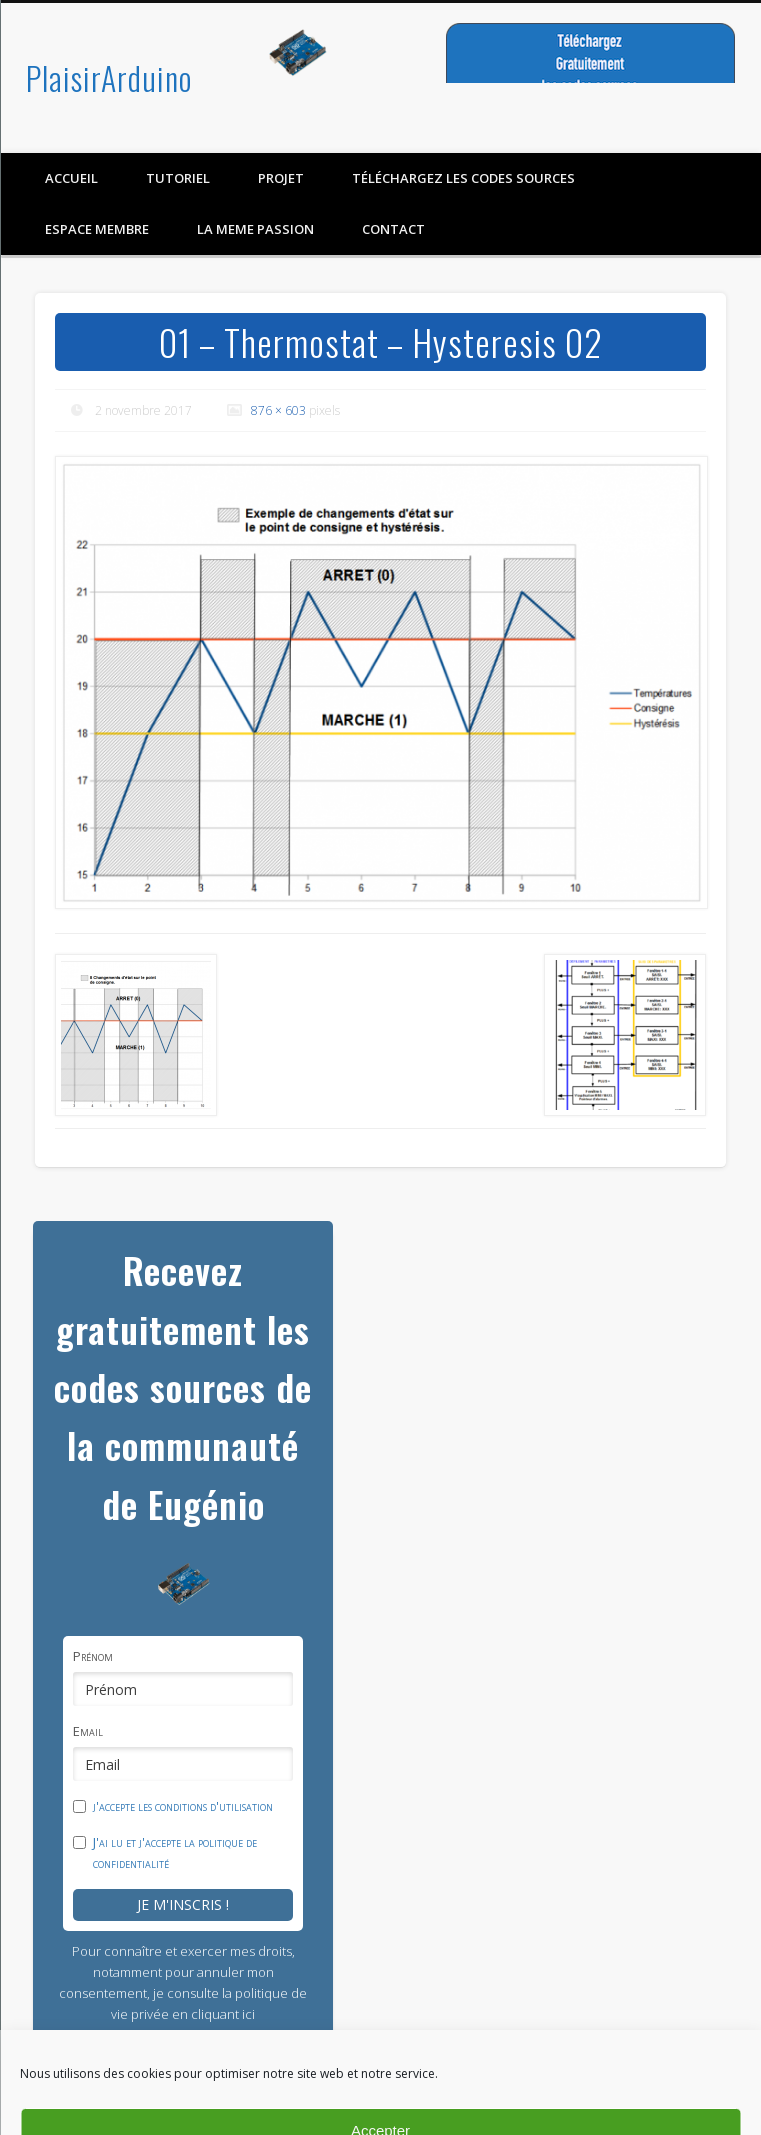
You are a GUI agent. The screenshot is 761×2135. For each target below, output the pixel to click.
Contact (713, 2122)
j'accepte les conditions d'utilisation (183, 1806)
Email (88, 1731)
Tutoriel (178, 178)
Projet (281, 178)
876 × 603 (278, 410)
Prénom (93, 1656)
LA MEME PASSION (255, 229)
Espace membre (97, 229)
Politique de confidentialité (495, 2111)
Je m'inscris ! (183, 1904)
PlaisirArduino (109, 77)
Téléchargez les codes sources (463, 178)
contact (393, 229)
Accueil (71, 178)
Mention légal (639, 2122)
